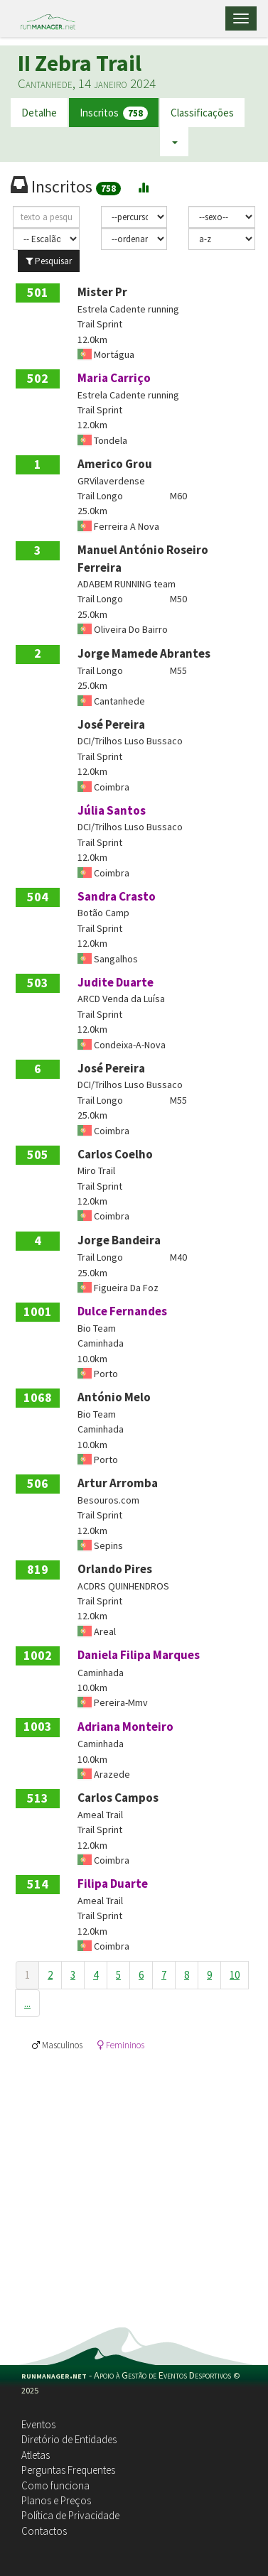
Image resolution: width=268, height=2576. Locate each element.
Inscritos (114, 113)
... (27, 2003)
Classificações (202, 112)
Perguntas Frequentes (68, 2470)
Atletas (35, 2455)
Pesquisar (49, 261)
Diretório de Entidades (69, 2439)
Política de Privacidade (70, 2515)
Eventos (38, 2424)
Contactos (44, 2531)
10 (235, 1975)
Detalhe (39, 112)
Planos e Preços (56, 2500)
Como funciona (55, 2485)
